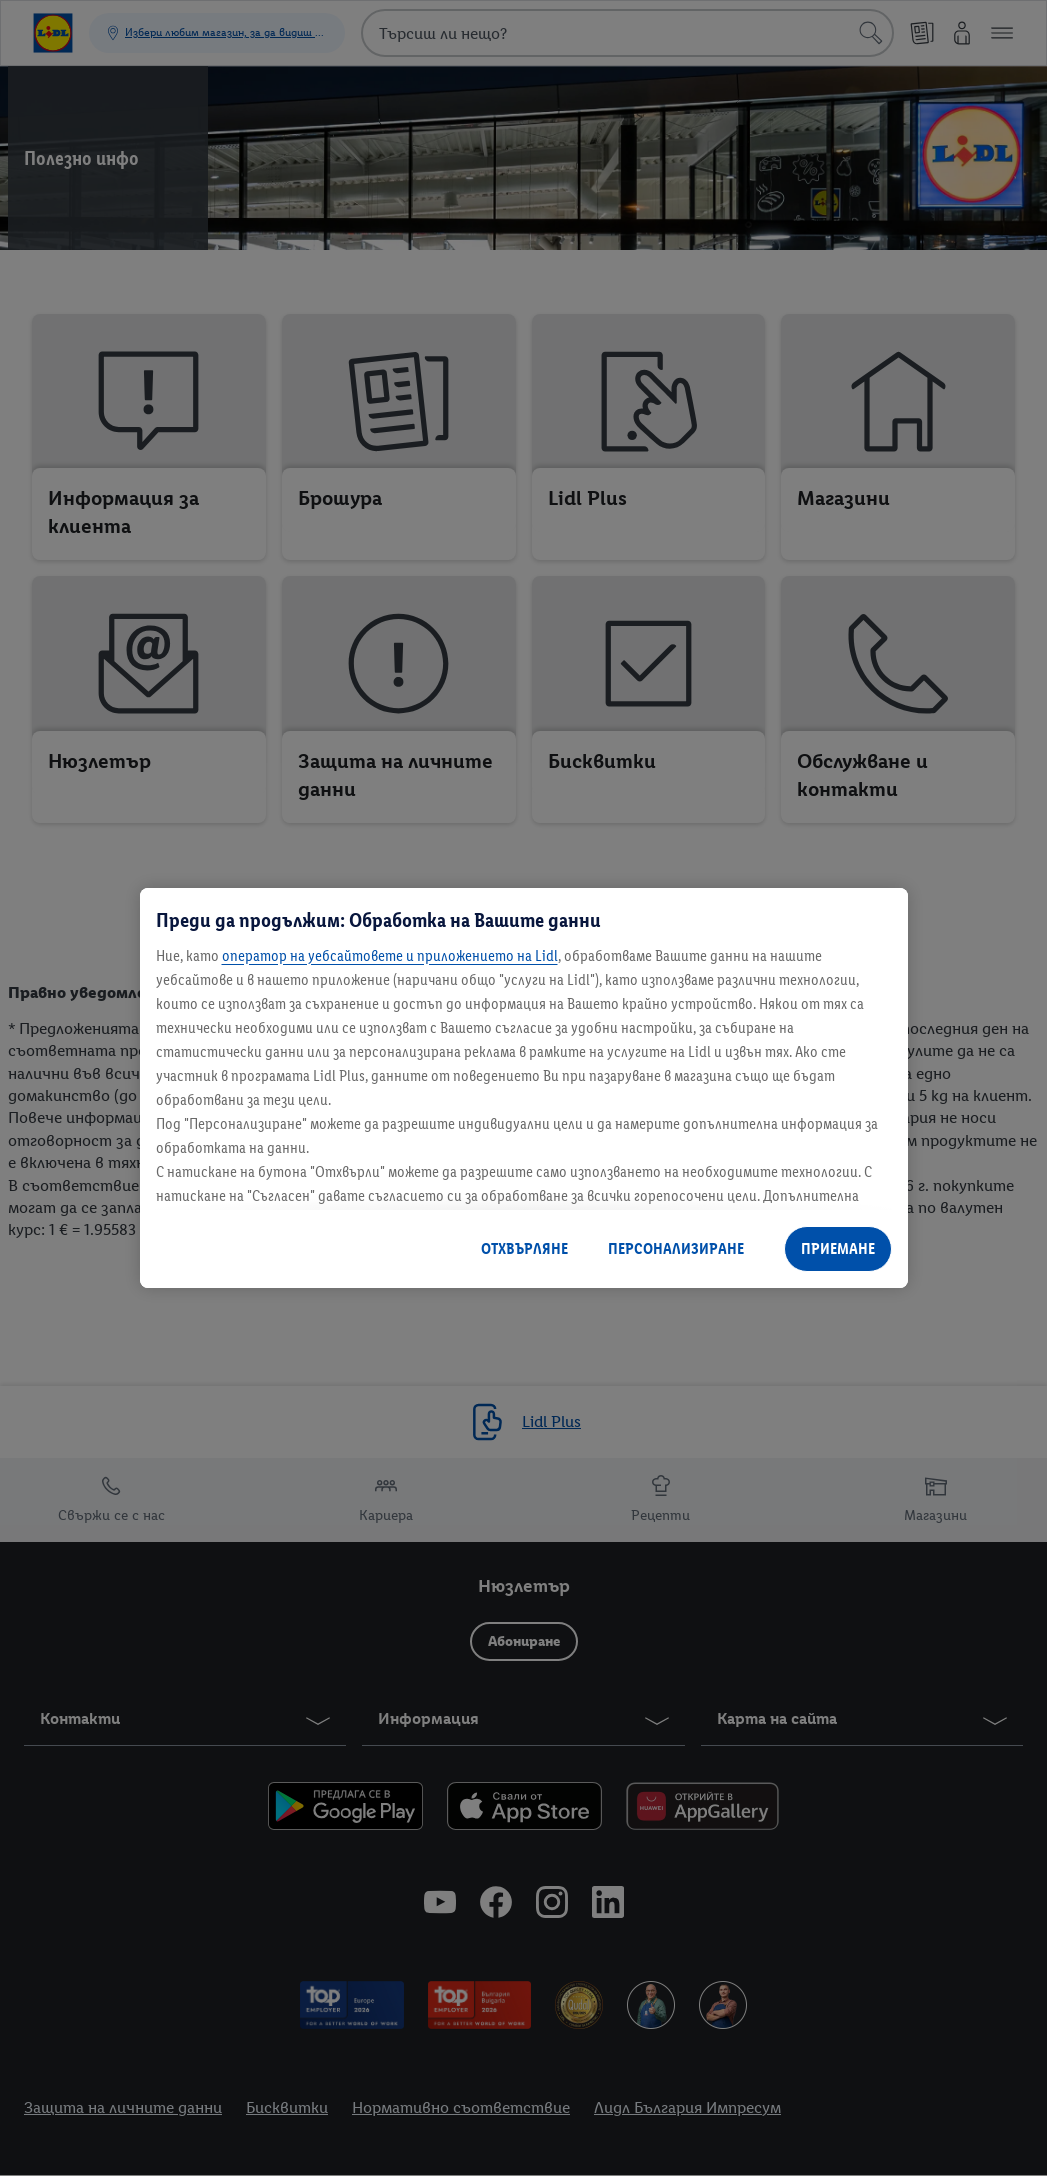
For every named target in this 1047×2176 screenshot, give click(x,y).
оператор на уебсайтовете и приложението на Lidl (390, 955)
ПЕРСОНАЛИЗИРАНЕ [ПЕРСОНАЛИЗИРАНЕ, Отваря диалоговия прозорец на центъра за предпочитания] (676, 1248)
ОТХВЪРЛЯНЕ (524, 1248)
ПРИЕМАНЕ (838, 1248)
